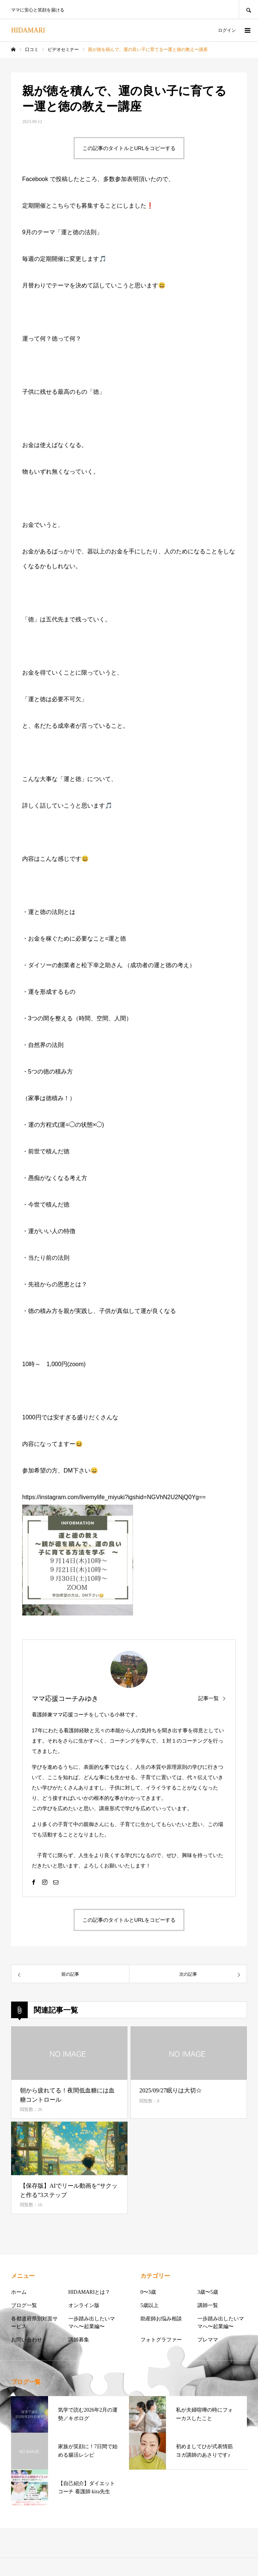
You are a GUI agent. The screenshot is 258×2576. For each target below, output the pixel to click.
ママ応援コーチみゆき (65, 1698)
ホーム (19, 2292)
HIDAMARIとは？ (89, 2292)
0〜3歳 (148, 2292)
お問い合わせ (26, 2340)
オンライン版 (83, 2305)
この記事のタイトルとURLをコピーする (129, 148)
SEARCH (248, 9)
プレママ (207, 2340)
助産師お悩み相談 (161, 2318)
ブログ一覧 (24, 2305)
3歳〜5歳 (207, 2292)
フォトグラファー (161, 2340)
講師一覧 (207, 2305)
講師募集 (78, 2340)
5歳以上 (149, 2305)
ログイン (227, 30)
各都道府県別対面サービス (34, 2322)
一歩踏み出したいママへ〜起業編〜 (91, 2322)
